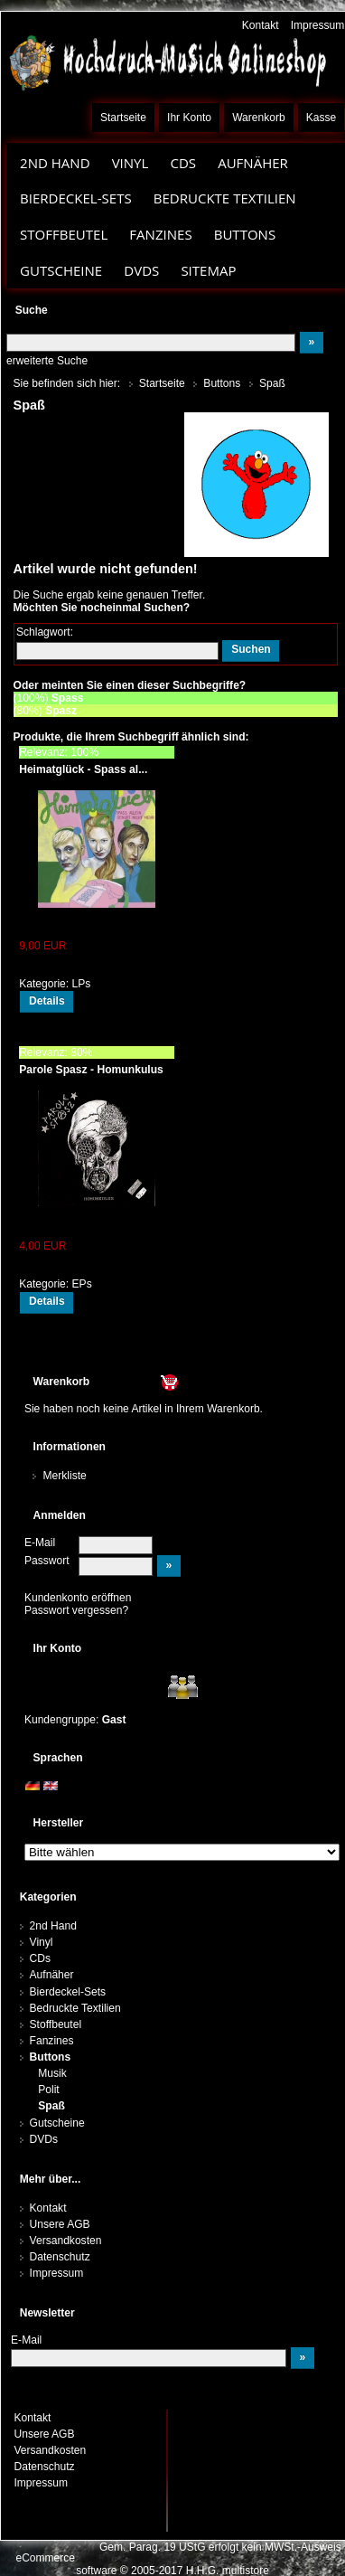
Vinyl (130, 163)
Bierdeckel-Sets (76, 198)
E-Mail (39, 1542)
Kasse (321, 117)
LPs (81, 983)
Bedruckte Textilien (225, 198)
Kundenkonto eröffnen (78, 1597)
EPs (82, 1284)
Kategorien (48, 1897)
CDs (183, 163)
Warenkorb (258, 117)
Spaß (51, 2105)
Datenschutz (60, 2256)
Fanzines (160, 234)
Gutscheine (61, 270)
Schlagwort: (44, 632)
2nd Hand (55, 163)
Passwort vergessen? (76, 1610)
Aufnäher (253, 163)
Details (47, 1001)
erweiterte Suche (47, 360)
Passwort (47, 1560)
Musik (52, 2073)
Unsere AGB (60, 2224)
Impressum (318, 25)
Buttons (244, 234)
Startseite (123, 117)
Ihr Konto (189, 117)
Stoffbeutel (63, 234)
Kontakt (260, 25)
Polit (49, 2089)
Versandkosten (66, 2240)
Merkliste (64, 1475)
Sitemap (208, 270)
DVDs (141, 270)
